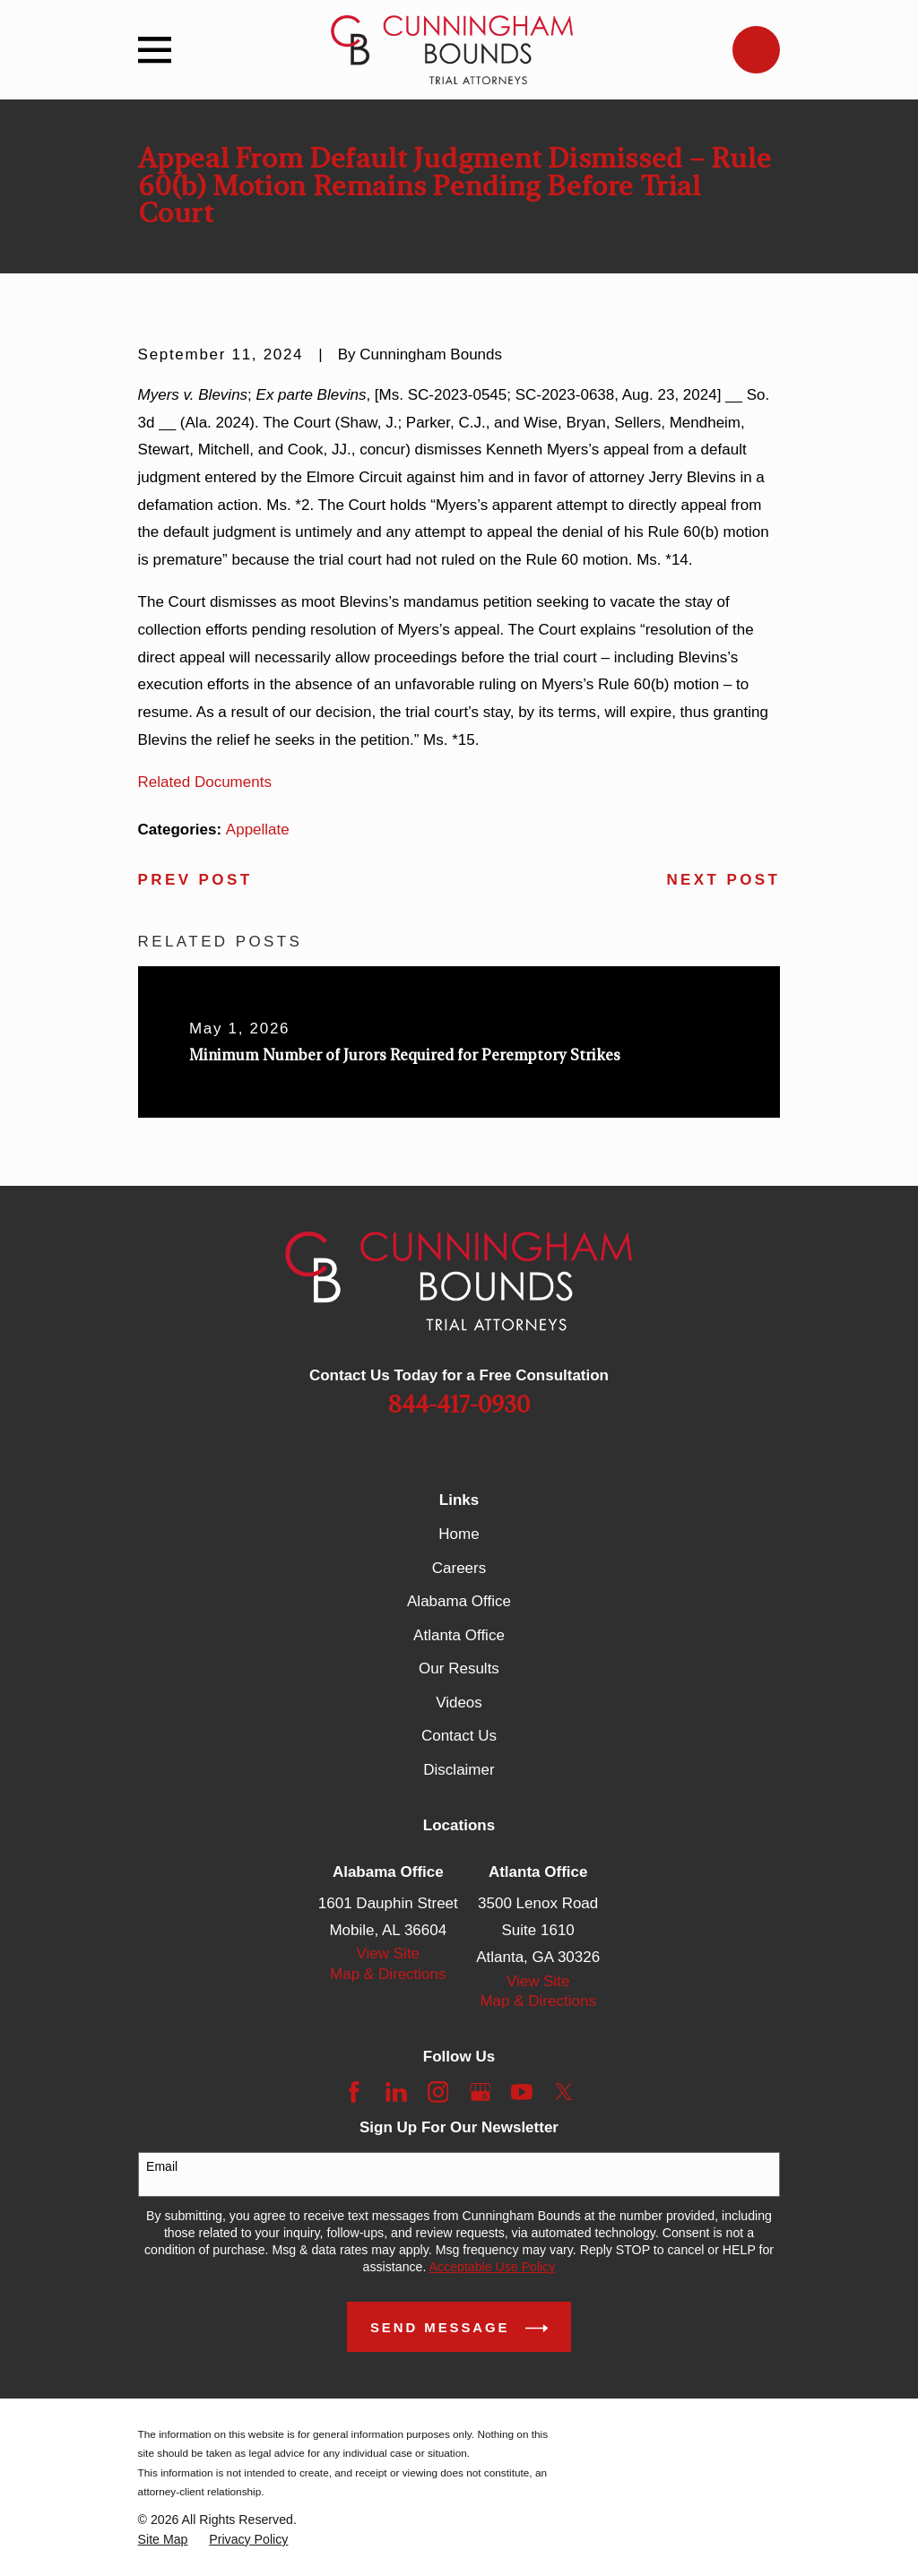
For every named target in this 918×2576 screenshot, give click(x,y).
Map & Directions (388, 1974)
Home (458, 1534)
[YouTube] (522, 2092)
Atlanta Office (459, 1635)
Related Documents (205, 782)
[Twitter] (564, 2092)
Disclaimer (458, 1769)
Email (162, 2166)
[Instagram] (438, 2092)
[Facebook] (354, 2092)
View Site (388, 1953)
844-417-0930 (459, 1405)
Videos (459, 1702)
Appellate (258, 829)
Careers (459, 1568)
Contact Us (459, 1735)
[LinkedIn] (396, 2092)
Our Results (459, 1668)
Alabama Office (459, 1601)
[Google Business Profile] (480, 2092)
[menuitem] (163, 2539)
